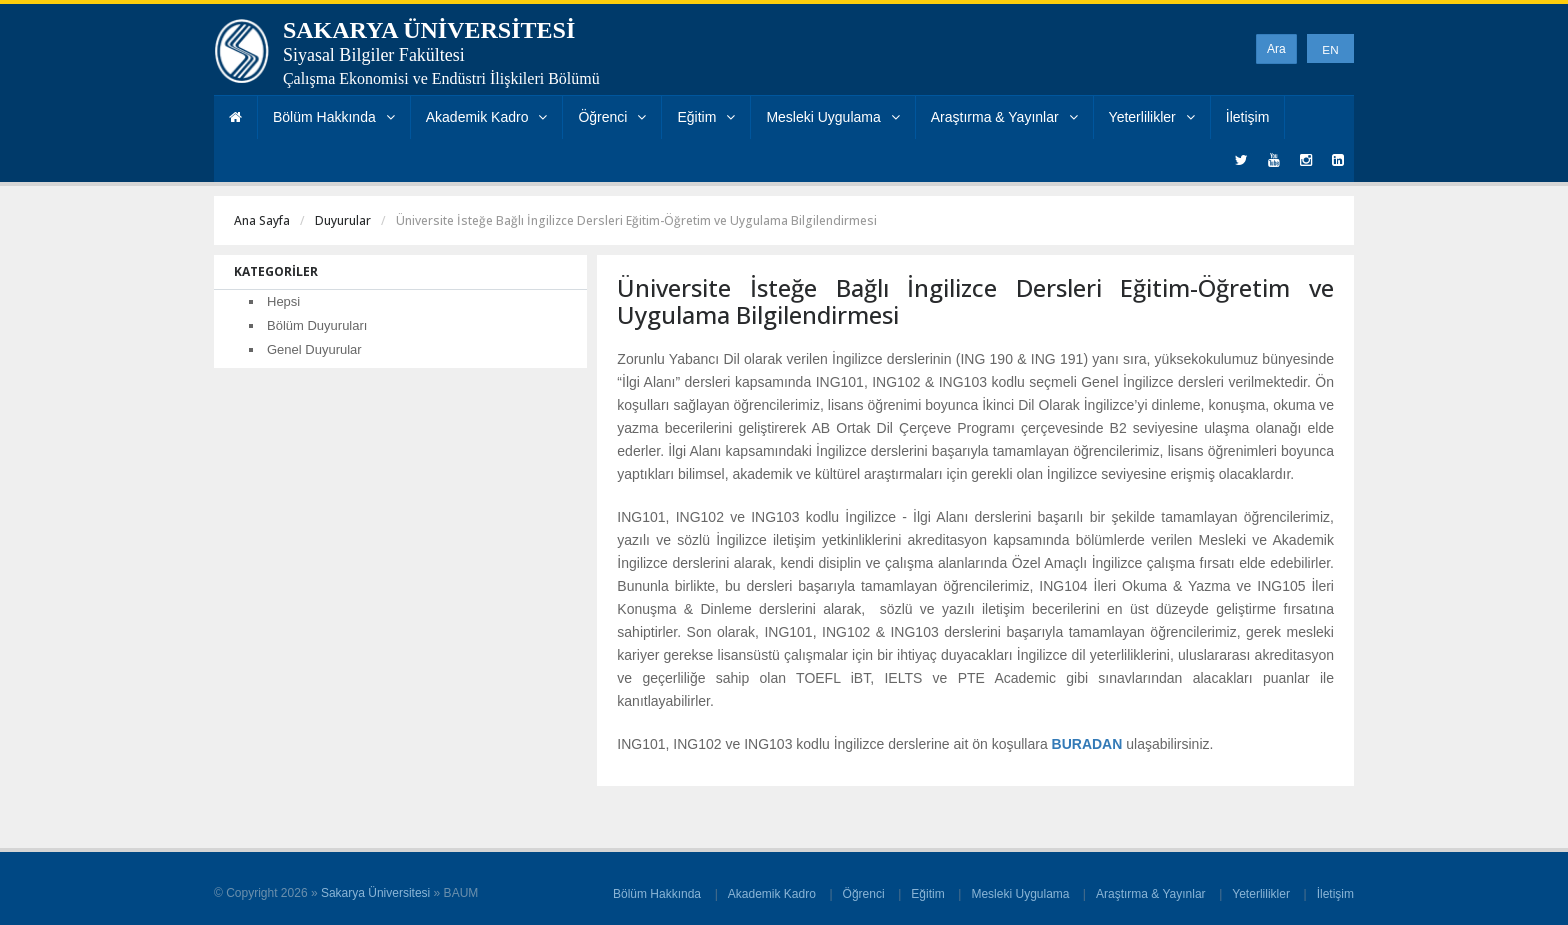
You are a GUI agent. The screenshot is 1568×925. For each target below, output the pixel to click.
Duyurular (343, 220)
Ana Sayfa (262, 220)
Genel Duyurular (314, 349)
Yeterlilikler (1152, 117)
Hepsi (283, 301)
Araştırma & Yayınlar (1004, 117)
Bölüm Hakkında (334, 117)
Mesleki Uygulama (832, 117)
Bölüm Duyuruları (317, 325)
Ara (1276, 49)
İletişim (1248, 117)
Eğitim (706, 117)
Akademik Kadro (487, 117)
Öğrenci (612, 117)
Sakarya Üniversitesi (375, 893)
